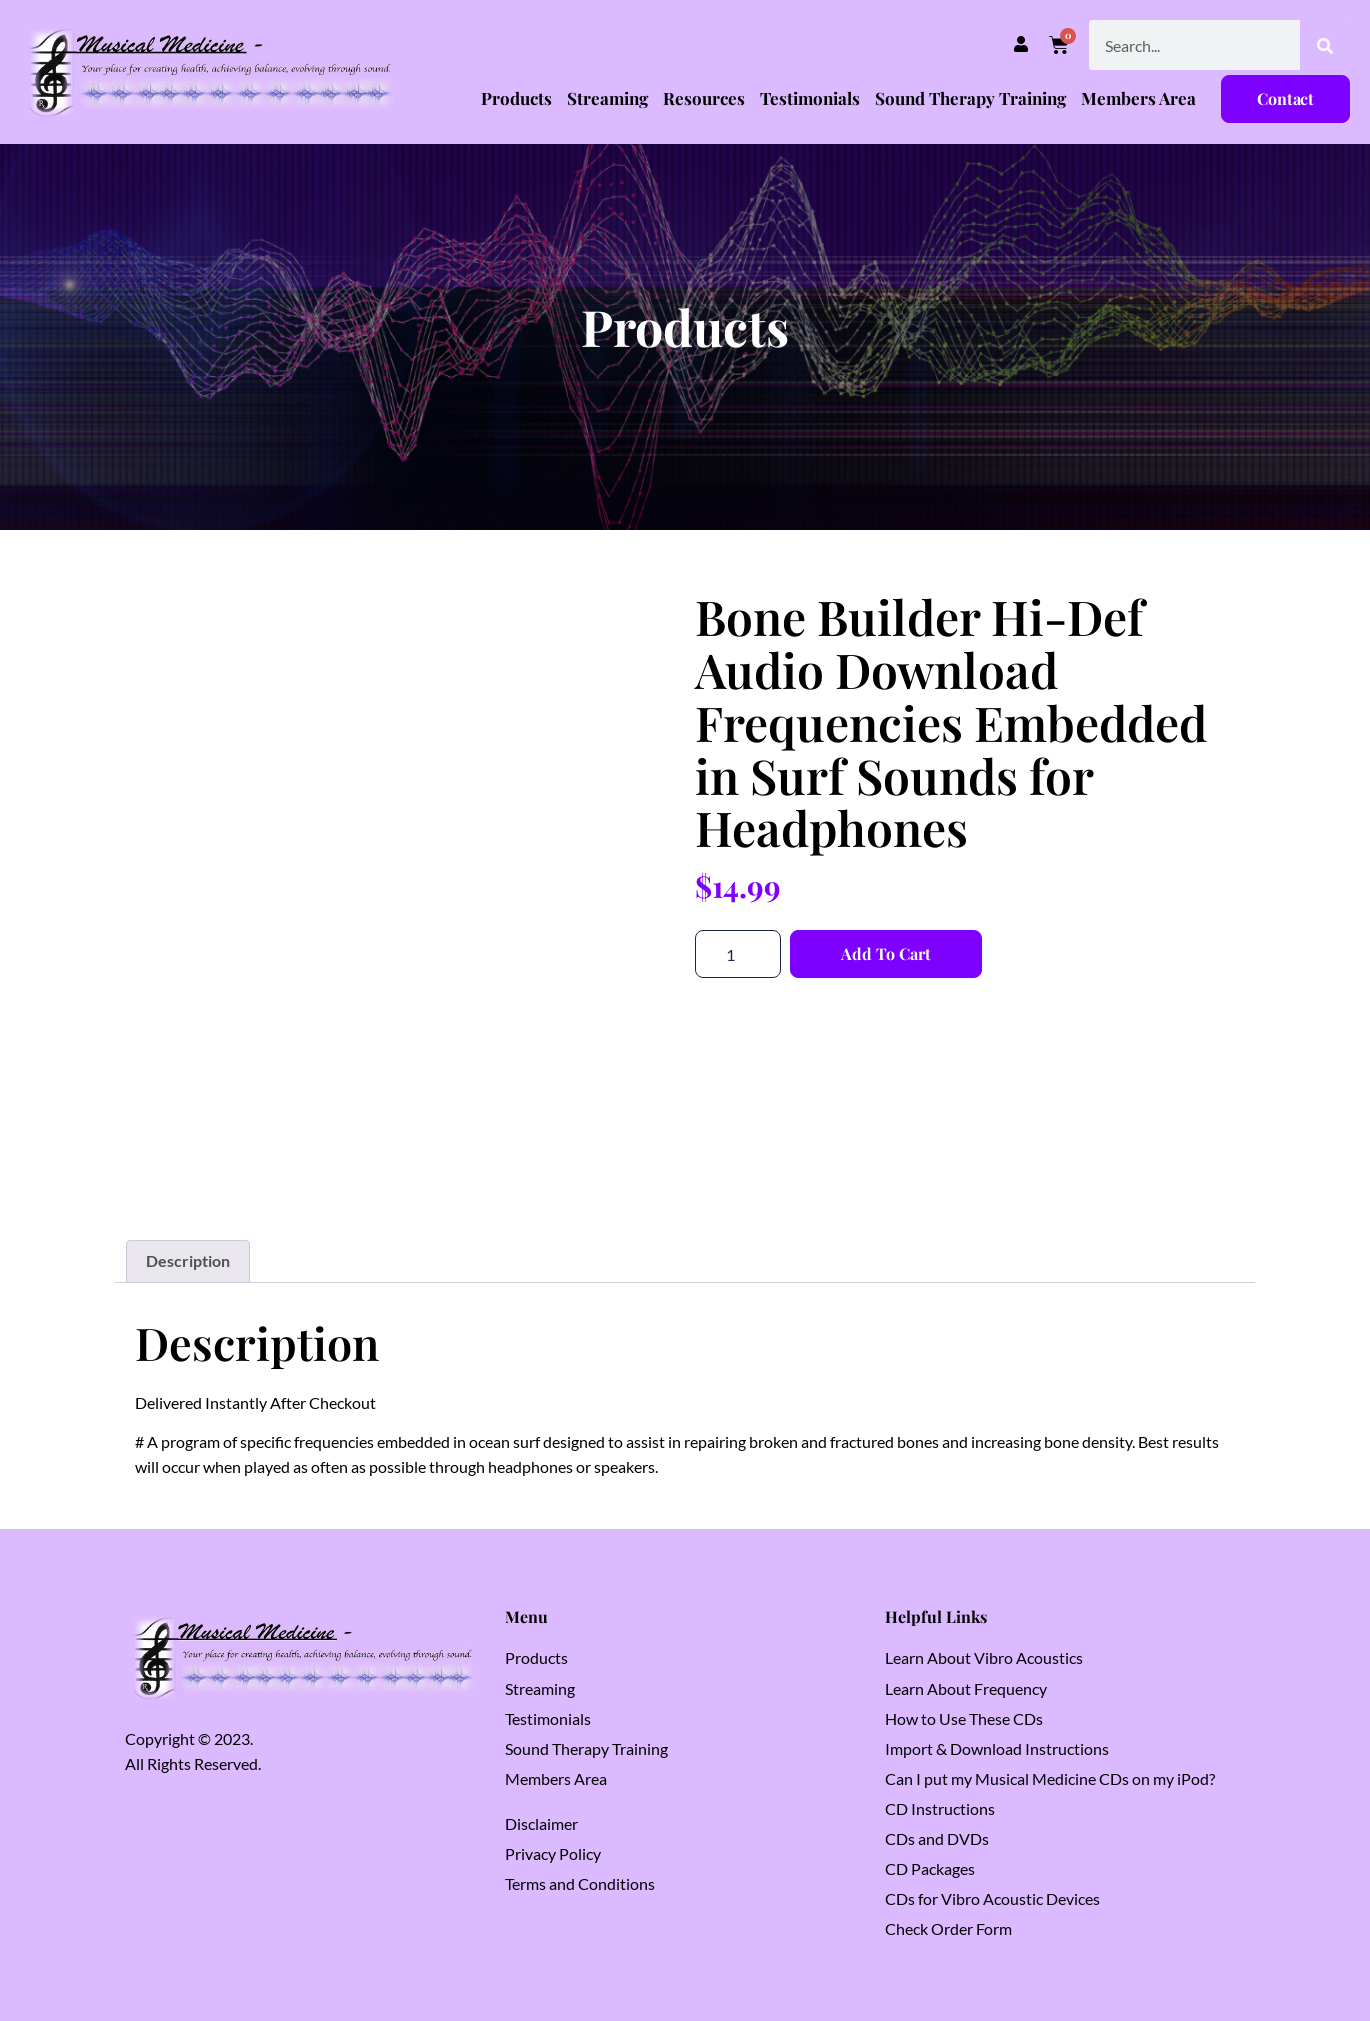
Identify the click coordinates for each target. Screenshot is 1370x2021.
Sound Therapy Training (970, 98)
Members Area (1138, 98)
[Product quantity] (738, 954)
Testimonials (810, 98)
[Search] (1325, 45)
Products (516, 98)
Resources (704, 98)
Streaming (607, 98)
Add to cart (886, 953)
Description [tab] (188, 1260)
